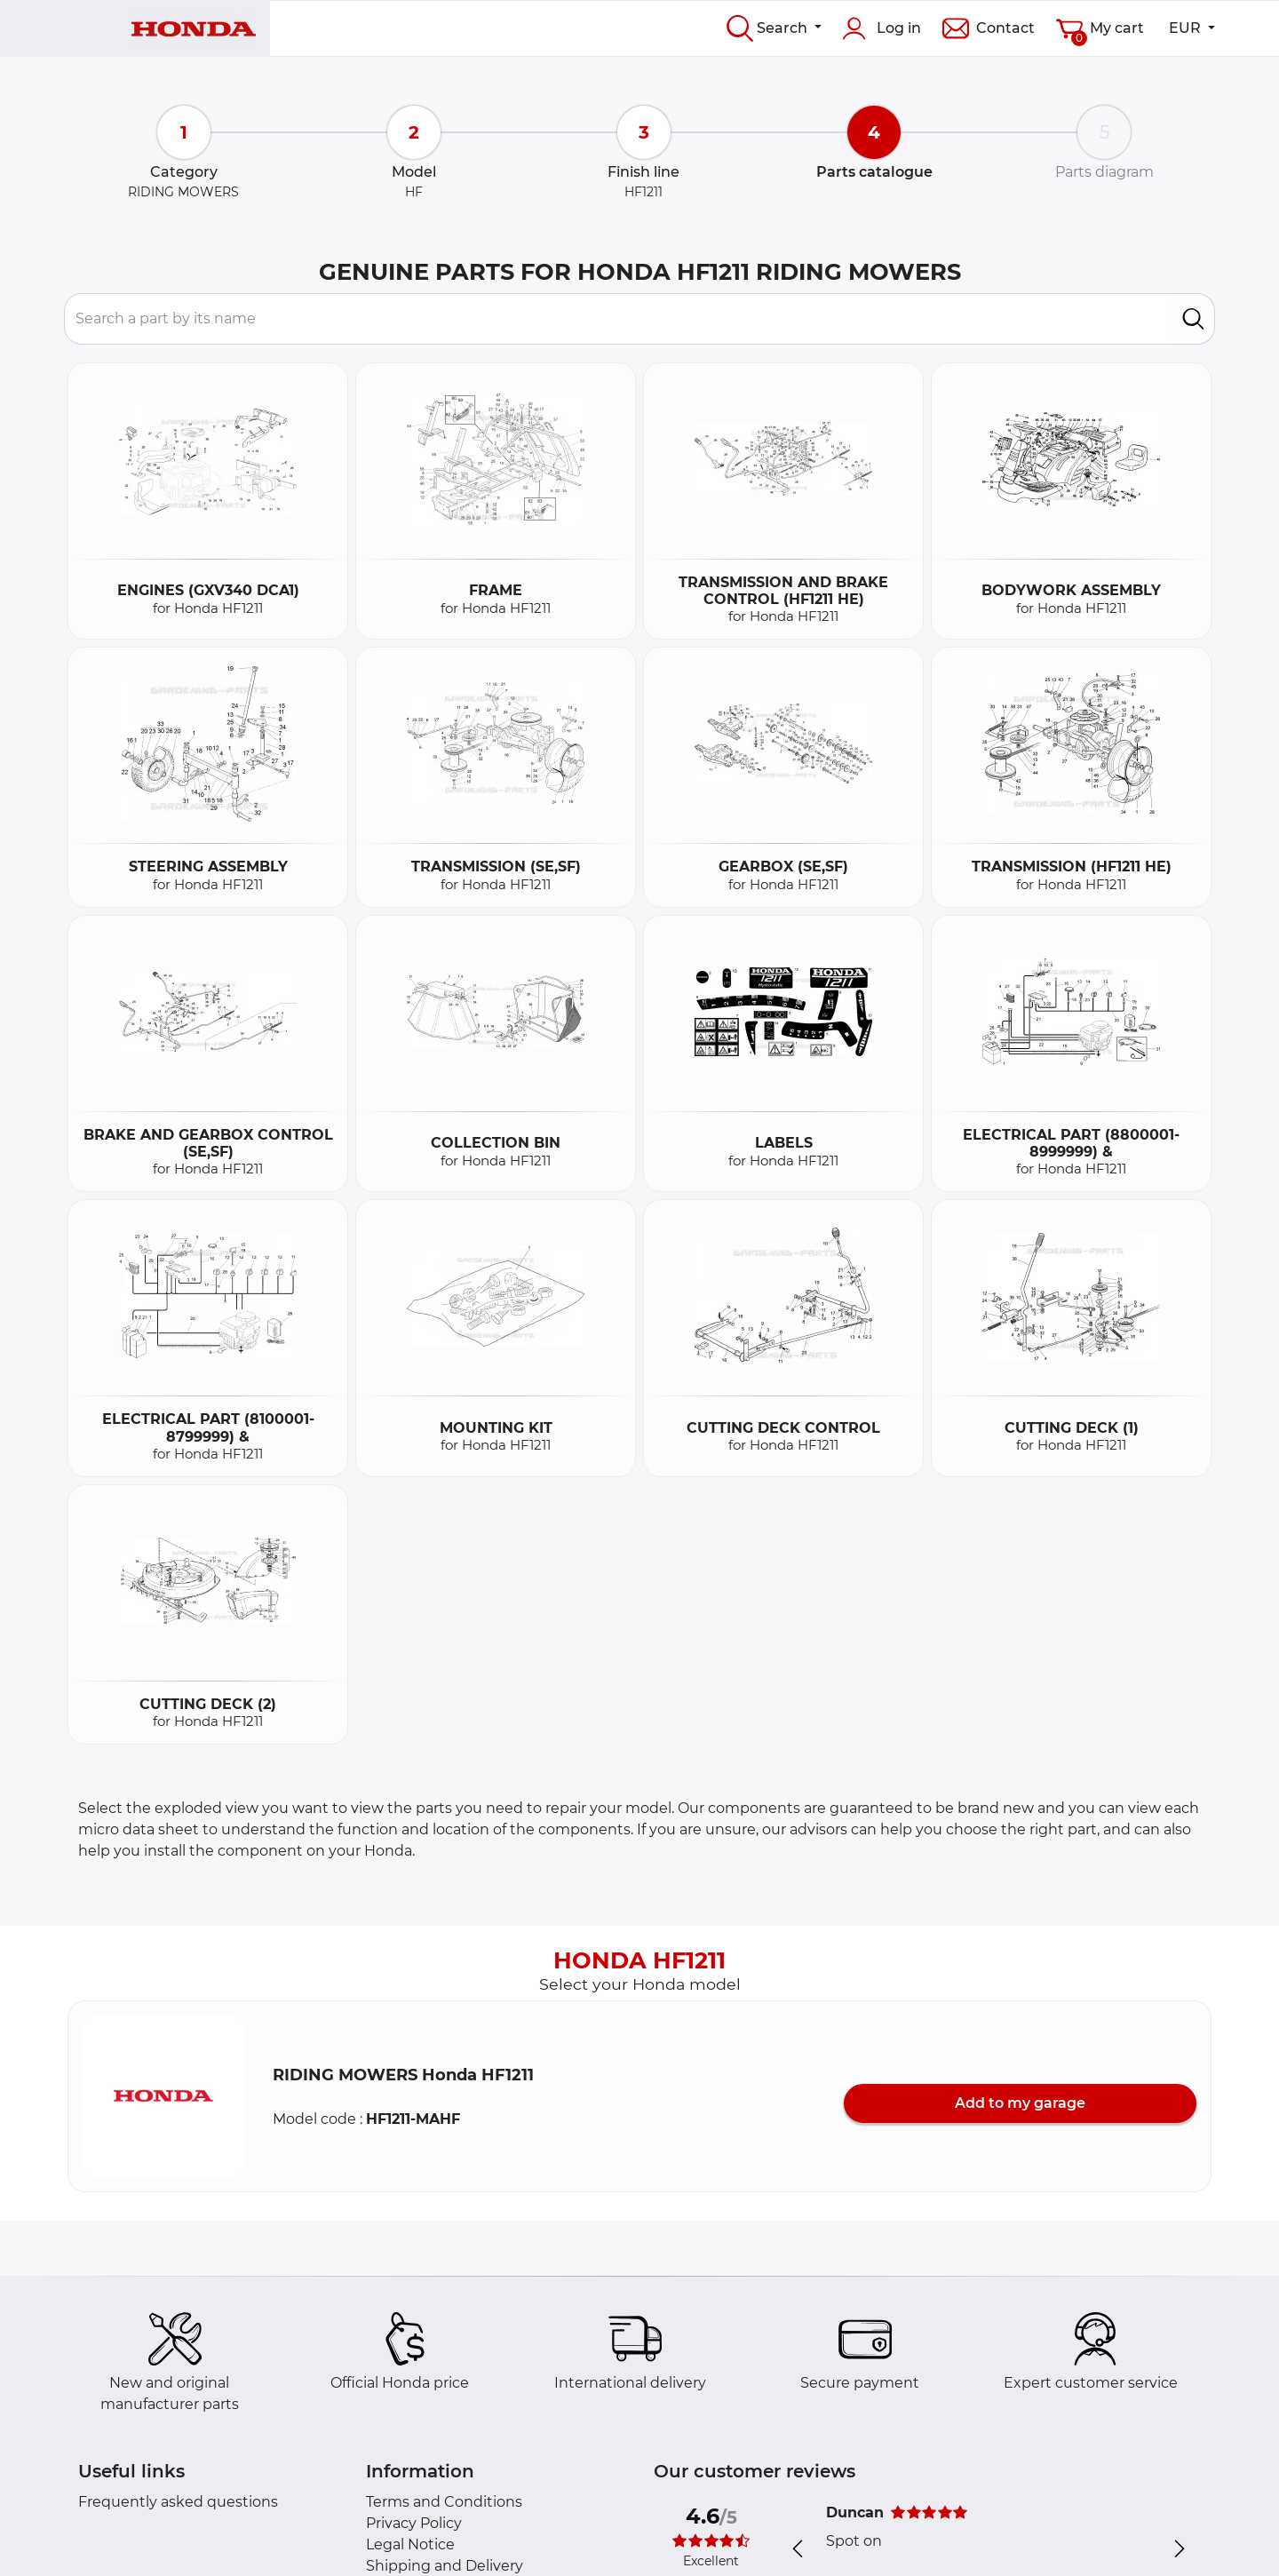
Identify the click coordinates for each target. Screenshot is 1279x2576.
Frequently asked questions (178, 2501)
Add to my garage (1020, 2103)
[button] (163, 2096)
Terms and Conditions (444, 2501)
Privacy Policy (414, 2523)
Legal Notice (410, 2544)
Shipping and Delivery (444, 2565)
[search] (1193, 319)
